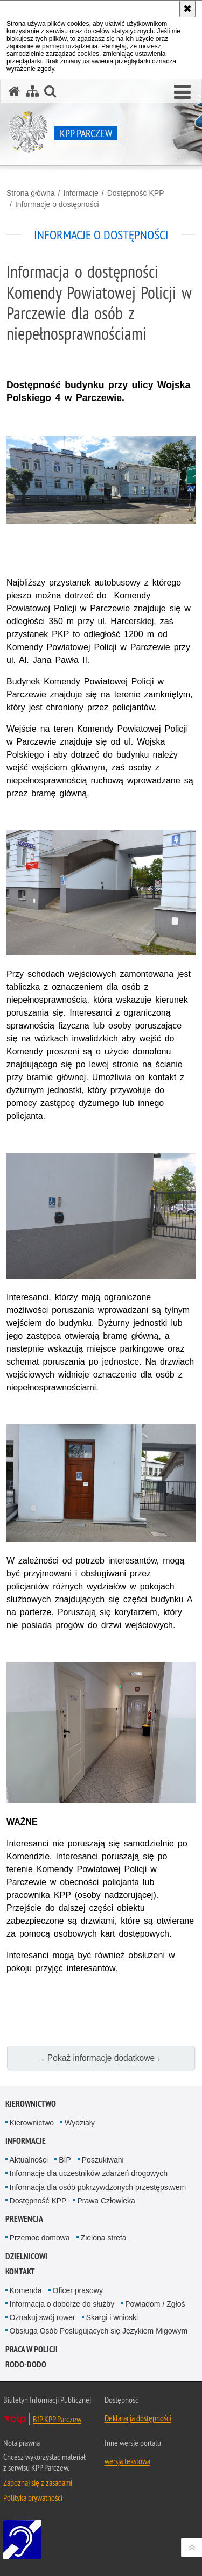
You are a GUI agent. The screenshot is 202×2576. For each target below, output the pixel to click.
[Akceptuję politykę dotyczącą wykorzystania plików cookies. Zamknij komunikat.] (187, 8)
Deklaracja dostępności (138, 2418)
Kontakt (20, 2271)
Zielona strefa (104, 2238)
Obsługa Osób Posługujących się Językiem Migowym (99, 2331)
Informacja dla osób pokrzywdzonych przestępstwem (98, 2187)
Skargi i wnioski (112, 2317)
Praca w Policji (31, 2349)
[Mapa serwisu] (32, 91)
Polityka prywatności (32, 2497)
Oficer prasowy (78, 2290)
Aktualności (29, 2160)
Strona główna (30, 193)
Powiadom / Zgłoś (155, 2304)
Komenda (26, 2290)
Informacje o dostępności (57, 204)
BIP (65, 2160)
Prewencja (24, 2218)
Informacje (80, 193)
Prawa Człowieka (106, 2200)
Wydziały (80, 2122)
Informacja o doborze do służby (62, 2304)
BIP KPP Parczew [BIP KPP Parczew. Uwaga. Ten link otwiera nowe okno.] (57, 2419)
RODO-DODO (25, 2364)
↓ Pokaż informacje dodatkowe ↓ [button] (101, 2058)
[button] (182, 92)
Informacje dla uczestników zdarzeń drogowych (89, 2173)
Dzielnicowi (26, 2256)
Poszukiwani (103, 2160)
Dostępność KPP (135, 193)
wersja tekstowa (127, 2461)
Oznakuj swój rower (42, 2317)
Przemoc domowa (40, 2238)
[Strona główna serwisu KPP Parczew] (14, 91)
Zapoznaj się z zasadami (37, 2482)
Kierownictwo (30, 2103)
